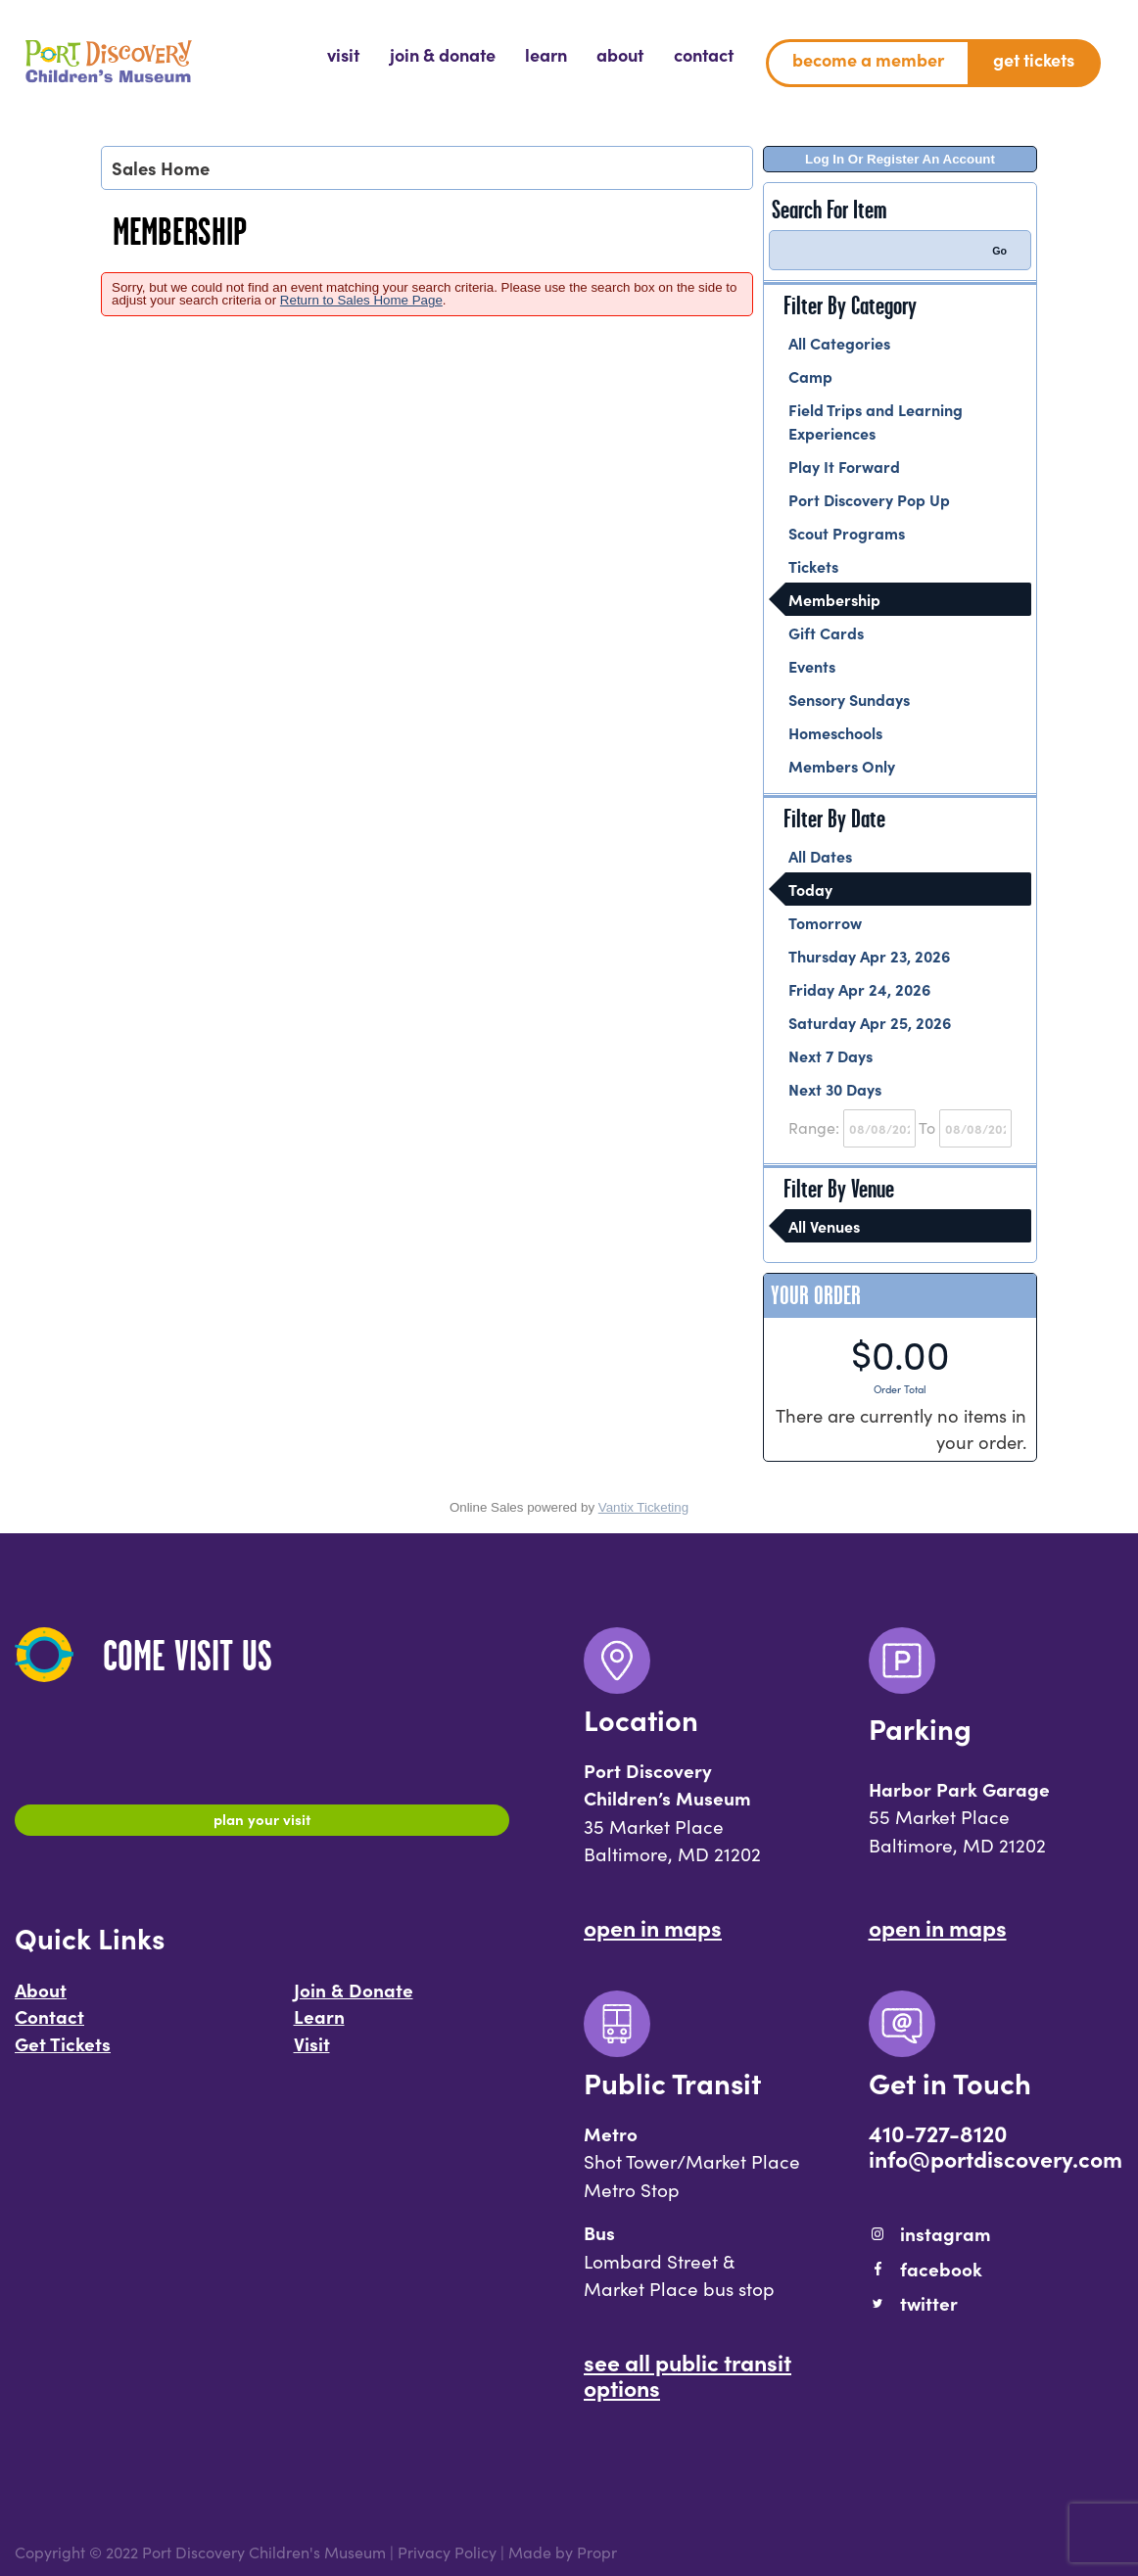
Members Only (841, 765)
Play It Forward (844, 466)
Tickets (813, 566)
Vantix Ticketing (643, 1507)
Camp (810, 376)
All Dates (820, 855)
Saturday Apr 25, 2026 (869, 1022)
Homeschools (835, 732)
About (41, 1998)
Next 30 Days (834, 1089)
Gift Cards (826, 632)
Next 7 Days (830, 1055)
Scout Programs (846, 532)
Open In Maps (653, 1927)
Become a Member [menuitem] (868, 59)
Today (810, 889)
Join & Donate (353, 1998)
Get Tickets (63, 2053)
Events (811, 666)
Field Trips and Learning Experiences (875, 421)
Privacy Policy (447, 2551)
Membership (834, 599)
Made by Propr (562, 2551)
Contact (49, 2025)
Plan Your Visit (262, 1823)
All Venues (824, 1226)
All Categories (839, 342)
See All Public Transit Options (687, 2374)
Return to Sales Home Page (361, 300)
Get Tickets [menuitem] (1033, 59)
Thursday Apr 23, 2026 (869, 955)
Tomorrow (825, 922)
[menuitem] (343, 54)
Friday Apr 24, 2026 (859, 989)
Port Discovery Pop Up (869, 499)
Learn (319, 2025)
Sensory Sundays (849, 699)
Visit (312, 2053)
